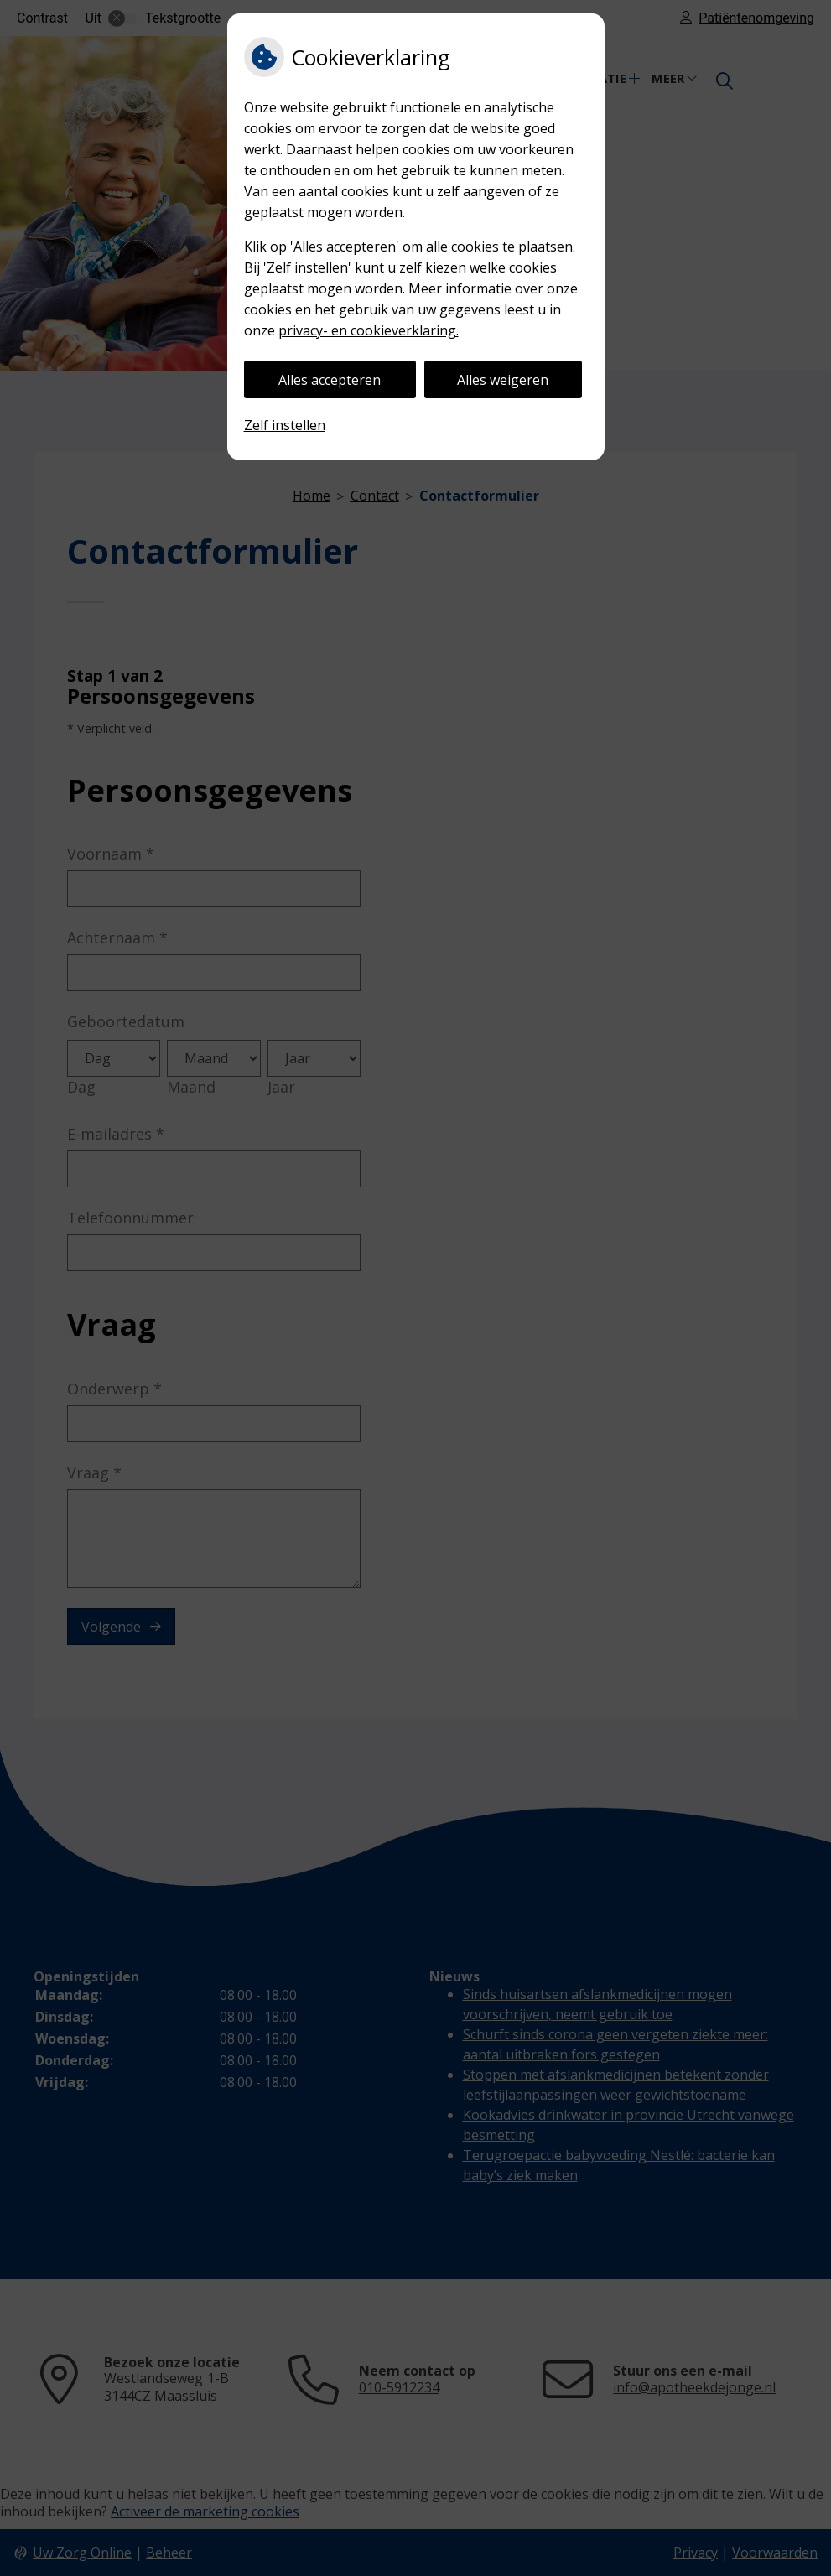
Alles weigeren (502, 380)
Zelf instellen (284, 425)
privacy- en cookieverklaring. (368, 330)
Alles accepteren (329, 380)
